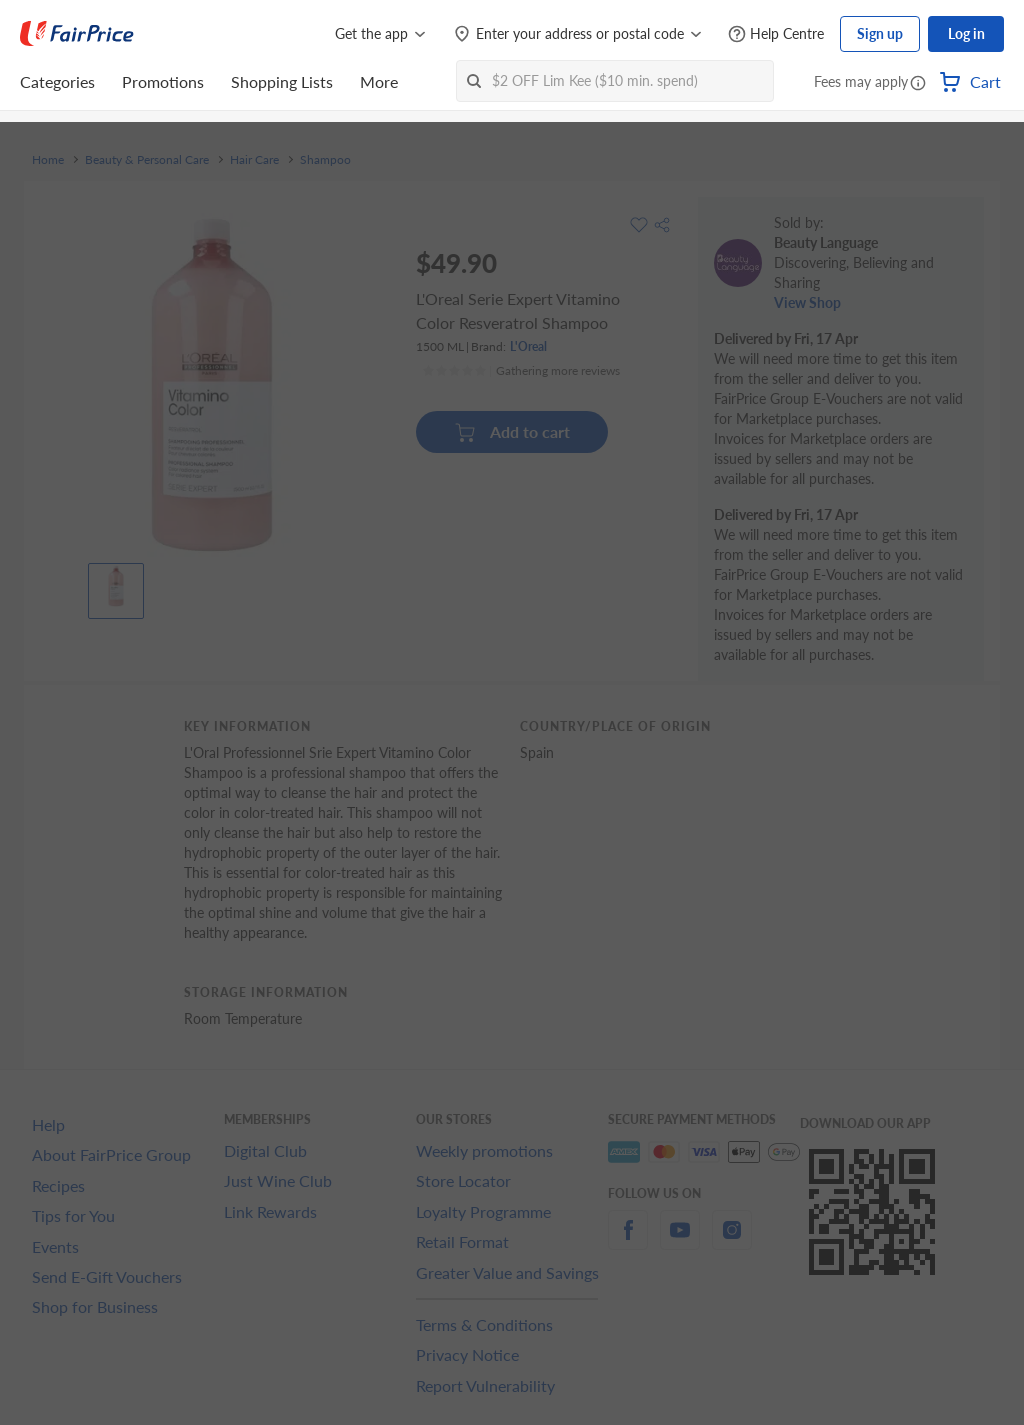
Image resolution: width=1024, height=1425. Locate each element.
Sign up (880, 33)
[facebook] (628, 1241)
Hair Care (254, 160)
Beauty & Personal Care (147, 160)
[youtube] (680, 1241)
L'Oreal (528, 346)
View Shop (807, 302)
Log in (966, 33)
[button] (918, 84)
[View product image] (116, 586)
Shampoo (325, 160)
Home (48, 160)
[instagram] (732, 1241)
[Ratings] (521, 371)
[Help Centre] (776, 34)
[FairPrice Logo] (77, 34)
